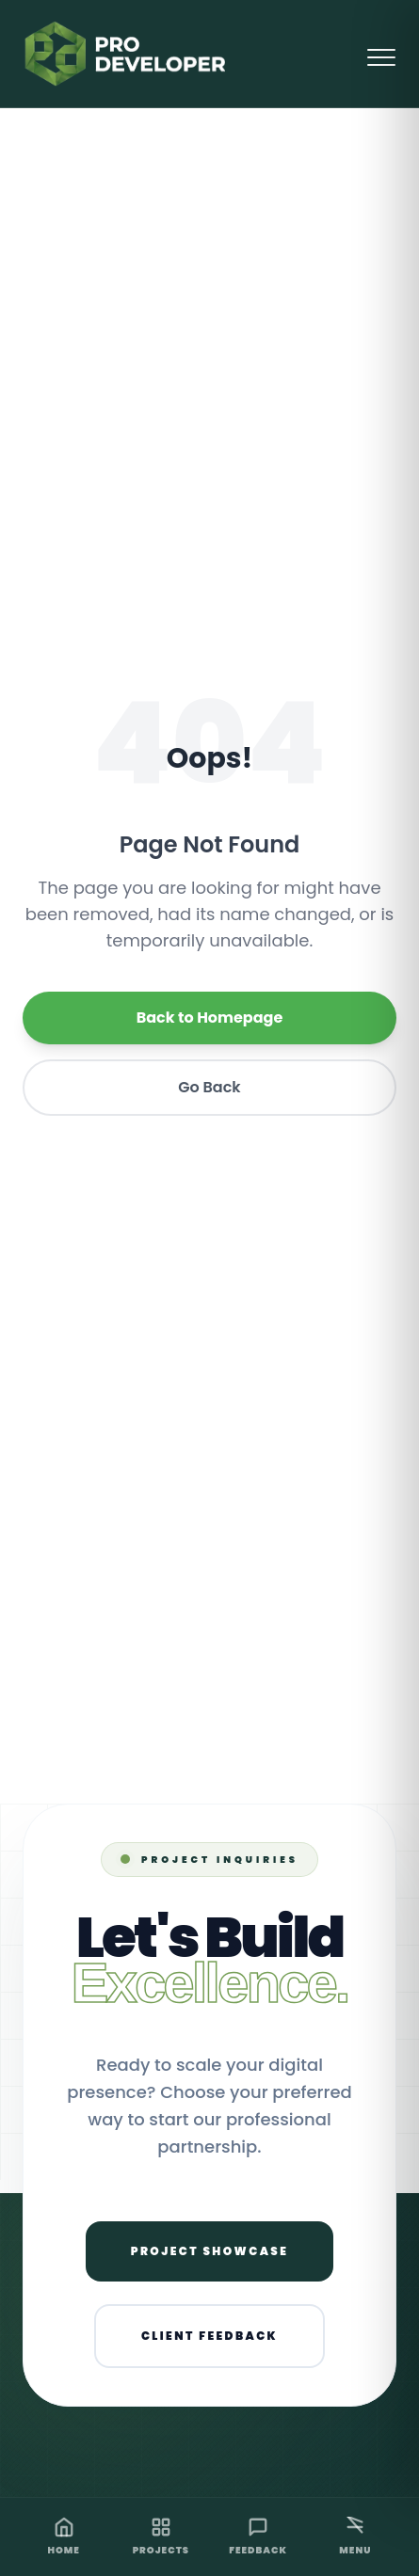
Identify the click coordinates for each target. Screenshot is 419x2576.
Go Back (209, 1087)
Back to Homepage (210, 1017)
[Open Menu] (381, 53)
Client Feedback (209, 2336)
